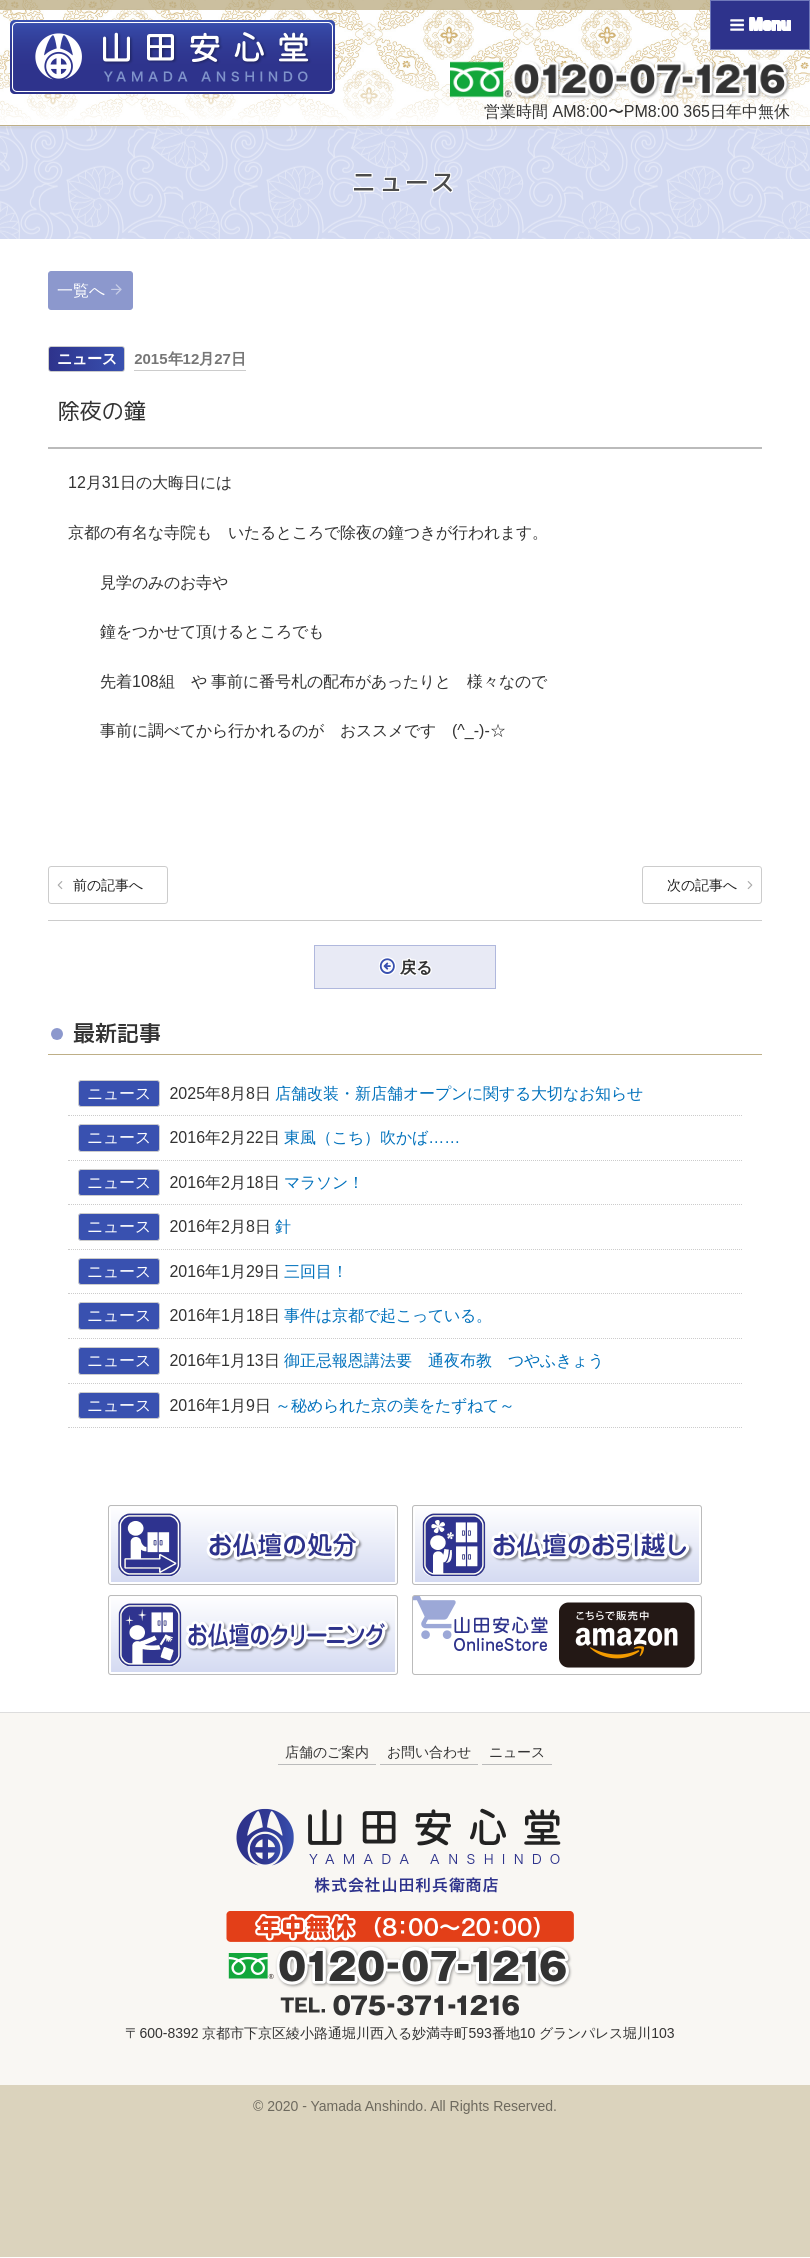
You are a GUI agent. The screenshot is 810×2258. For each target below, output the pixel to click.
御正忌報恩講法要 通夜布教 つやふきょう (444, 1360)
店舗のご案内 (327, 1753)
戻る (416, 967)
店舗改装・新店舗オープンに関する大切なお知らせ (459, 1093)
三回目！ (316, 1271)
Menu (760, 24)
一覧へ (81, 290)
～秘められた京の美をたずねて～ (395, 1405)
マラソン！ (324, 1182)
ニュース (87, 358)
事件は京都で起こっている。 (388, 1316)
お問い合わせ (429, 1753)
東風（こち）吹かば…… (380, 1138)
